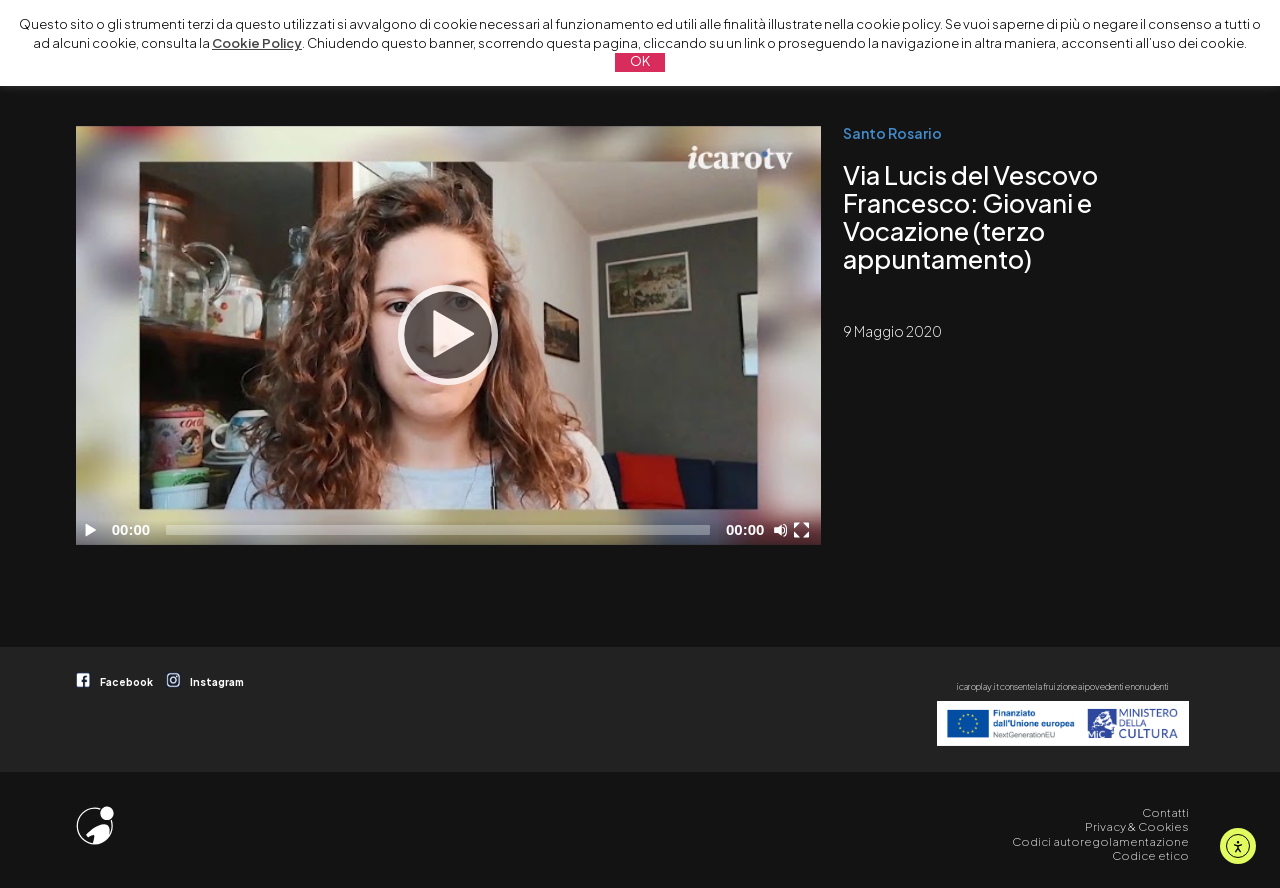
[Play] (448, 335)
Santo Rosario (892, 133)
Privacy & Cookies (1137, 826)
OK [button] (640, 61)
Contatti (1165, 812)
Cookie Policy (257, 43)
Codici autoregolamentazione (1100, 841)
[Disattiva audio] (784, 530)
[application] (448, 335)
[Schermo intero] (804, 530)
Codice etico (1150, 855)
